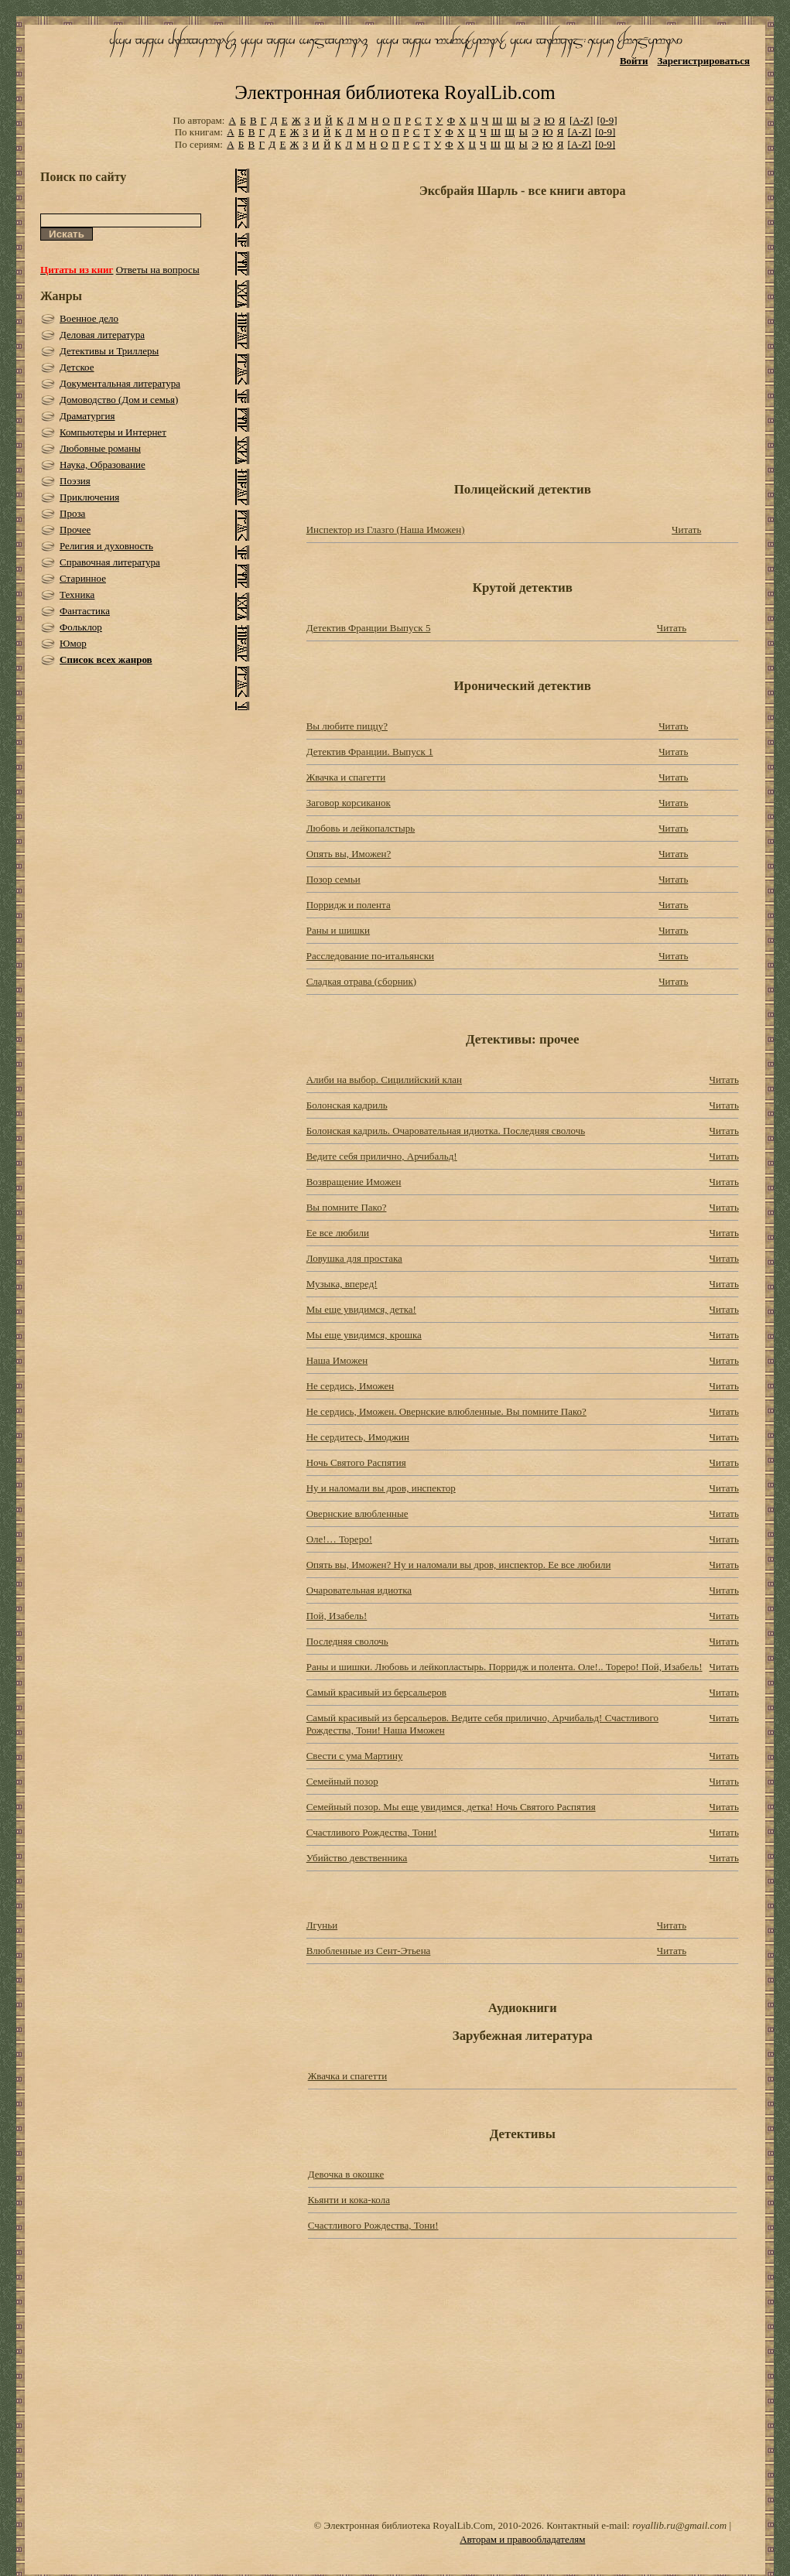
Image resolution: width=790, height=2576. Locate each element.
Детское (77, 367)
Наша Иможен (337, 1360)
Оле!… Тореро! (339, 1539)
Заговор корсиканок (348, 802)
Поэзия (75, 481)
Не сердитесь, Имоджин (357, 1437)
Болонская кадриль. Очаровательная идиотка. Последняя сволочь (445, 1130)
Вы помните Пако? (346, 1207)
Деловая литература (102, 334)
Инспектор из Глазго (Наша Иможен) (385, 529)
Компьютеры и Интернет (113, 432)
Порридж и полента (348, 904)
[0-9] (607, 120)
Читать (686, 529)
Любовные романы (100, 448)
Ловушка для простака (354, 1258)
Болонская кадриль (347, 1105)
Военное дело (89, 318)
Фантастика (85, 611)
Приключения (89, 497)
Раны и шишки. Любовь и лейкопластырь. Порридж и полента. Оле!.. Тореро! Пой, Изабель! (504, 1666)
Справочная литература (110, 562)
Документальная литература (120, 383)
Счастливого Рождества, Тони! (371, 1832)
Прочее (75, 529)
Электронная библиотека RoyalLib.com (394, 92)
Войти (634, 61)
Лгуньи (322, 1925)
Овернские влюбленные (357, 1513)
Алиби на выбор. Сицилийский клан (384, 1079)
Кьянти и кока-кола (349, 2199)
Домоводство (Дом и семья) (119, 399)
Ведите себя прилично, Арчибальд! (381, 1156)
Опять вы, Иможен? (349, 853)
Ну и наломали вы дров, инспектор (381, 1488)
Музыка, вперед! (342, 1284)
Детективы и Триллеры (109, 351)
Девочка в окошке (346, 2174)
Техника (77, 594)
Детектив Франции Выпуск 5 (368, 628)
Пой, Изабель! (337, 1615)
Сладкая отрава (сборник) (361, 981)
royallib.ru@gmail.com (679, 2525)
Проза (72, 513)
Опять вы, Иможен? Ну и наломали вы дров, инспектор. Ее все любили (458, 1564)
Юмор (73, 643)
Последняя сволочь (347, 1641)
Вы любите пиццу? (347, 726)
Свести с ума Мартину (354, 1755)
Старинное (83, 578)
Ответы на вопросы (158, 269)
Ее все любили (337, 1232)
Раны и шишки (338, 930)
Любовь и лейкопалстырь (360, 828)
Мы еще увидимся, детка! (361, 1309)
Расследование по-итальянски (370, 956)
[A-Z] (581, 120)
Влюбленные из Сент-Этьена (368, 1950)
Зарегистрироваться (704, 61)
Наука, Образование (102, 464)
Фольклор (81, 627)
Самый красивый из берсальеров (376, 1692)
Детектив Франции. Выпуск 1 (369, 751)
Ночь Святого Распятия (356, 1462)
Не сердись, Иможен (350, 1386)
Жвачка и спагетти (346, 777)
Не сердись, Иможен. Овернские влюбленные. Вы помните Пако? (446, 1411)
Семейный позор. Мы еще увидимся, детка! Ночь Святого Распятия (451, 1806)
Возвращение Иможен (354, 1181)
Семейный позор (342, 1781)
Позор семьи (333, 879)
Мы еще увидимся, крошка (364, 1335)
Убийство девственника (357, 1858)
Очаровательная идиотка (359, 1590)
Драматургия (87, 416)
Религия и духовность (106, 546)
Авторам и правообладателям (522, 2539)
